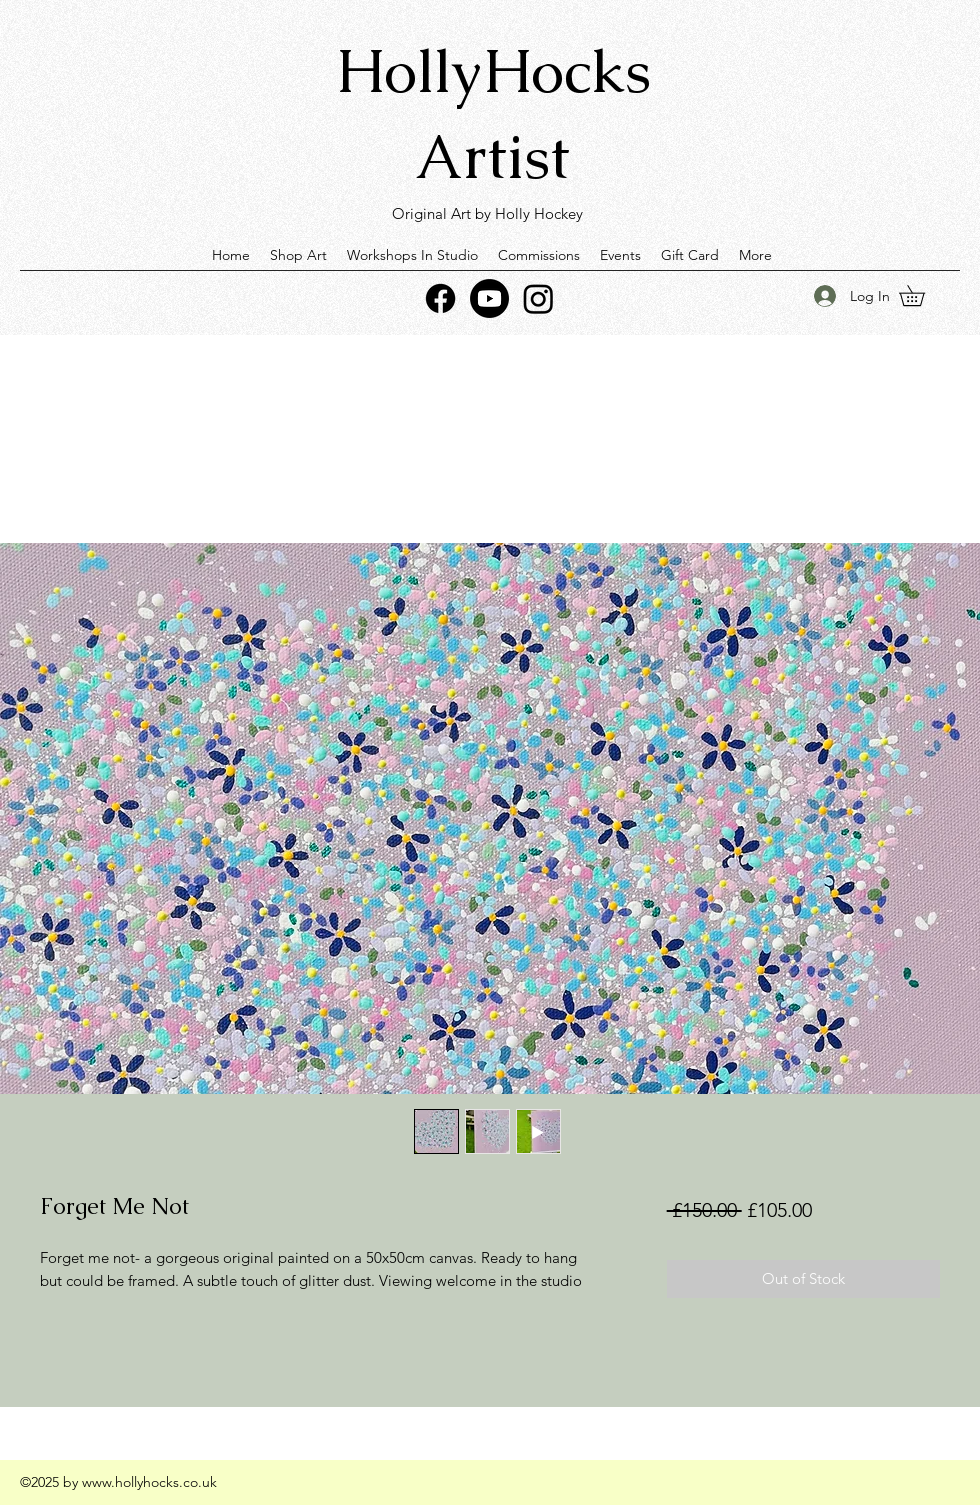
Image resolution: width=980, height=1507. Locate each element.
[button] (922, 295)
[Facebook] (440, 298)
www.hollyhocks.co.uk (149, 1482)
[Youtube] (489, 298)
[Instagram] (538, 298)
